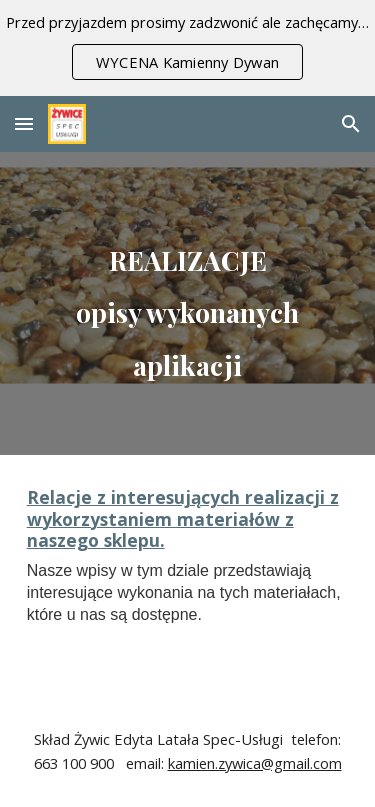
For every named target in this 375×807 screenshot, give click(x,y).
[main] (188, 303)
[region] (187, 48)
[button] (24, 123)
